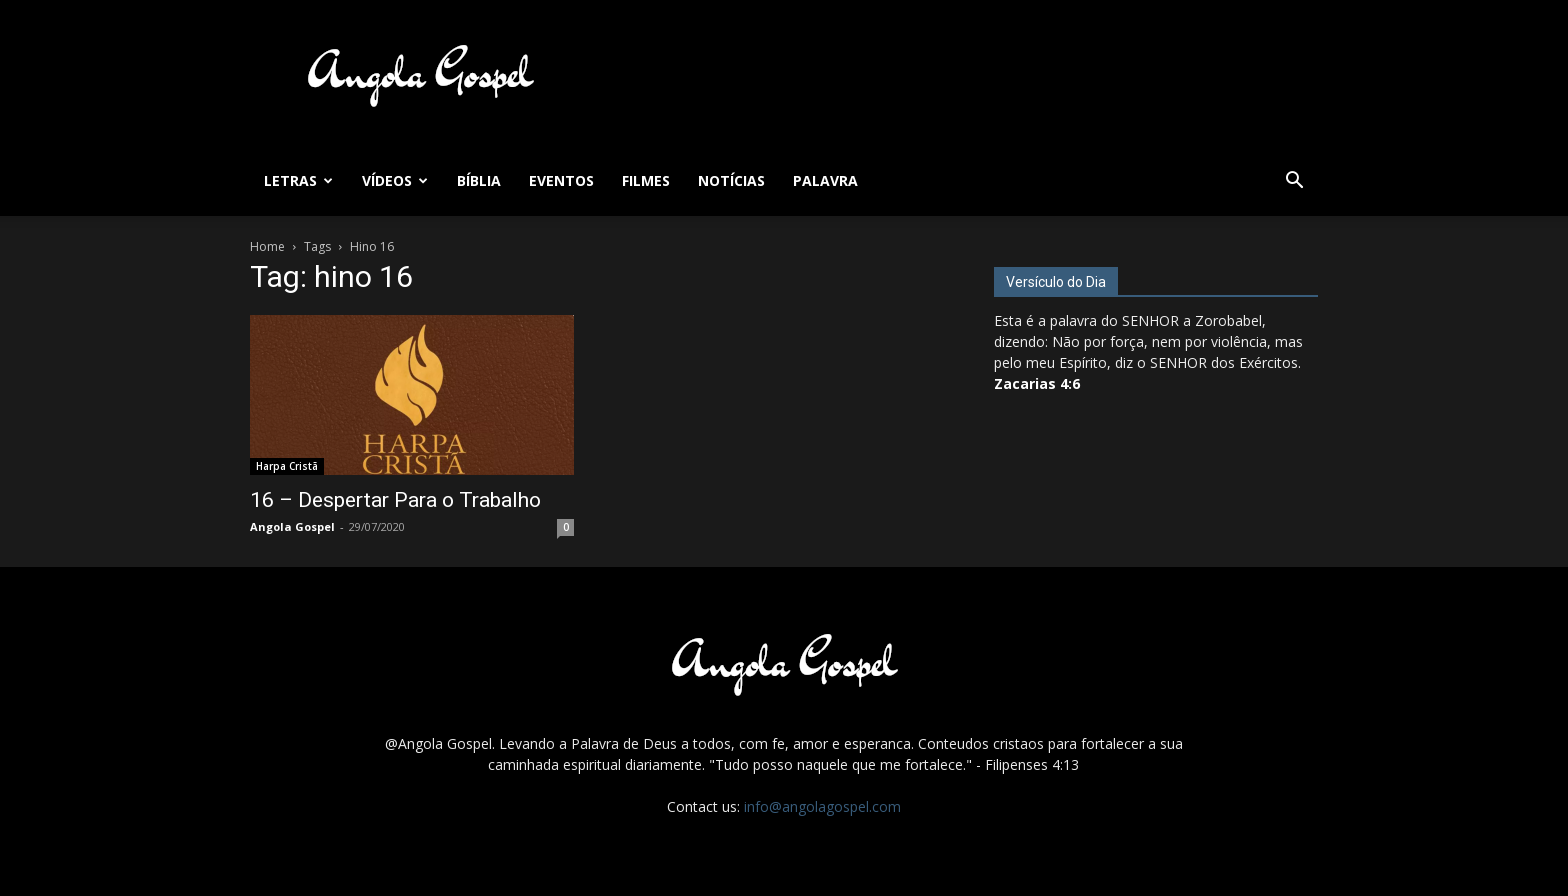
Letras (298, 180)
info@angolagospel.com (822, 806)
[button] (1294, 182)
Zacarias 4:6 (1037, 383)
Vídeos (395, 180)
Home (267, 246)
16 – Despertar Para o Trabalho (395, 500)
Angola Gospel (292, 526)
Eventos (561, 180)
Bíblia (479, 180)
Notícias (731, 180)
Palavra (825, 180)
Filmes (646, 180)
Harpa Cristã (287, 466)
